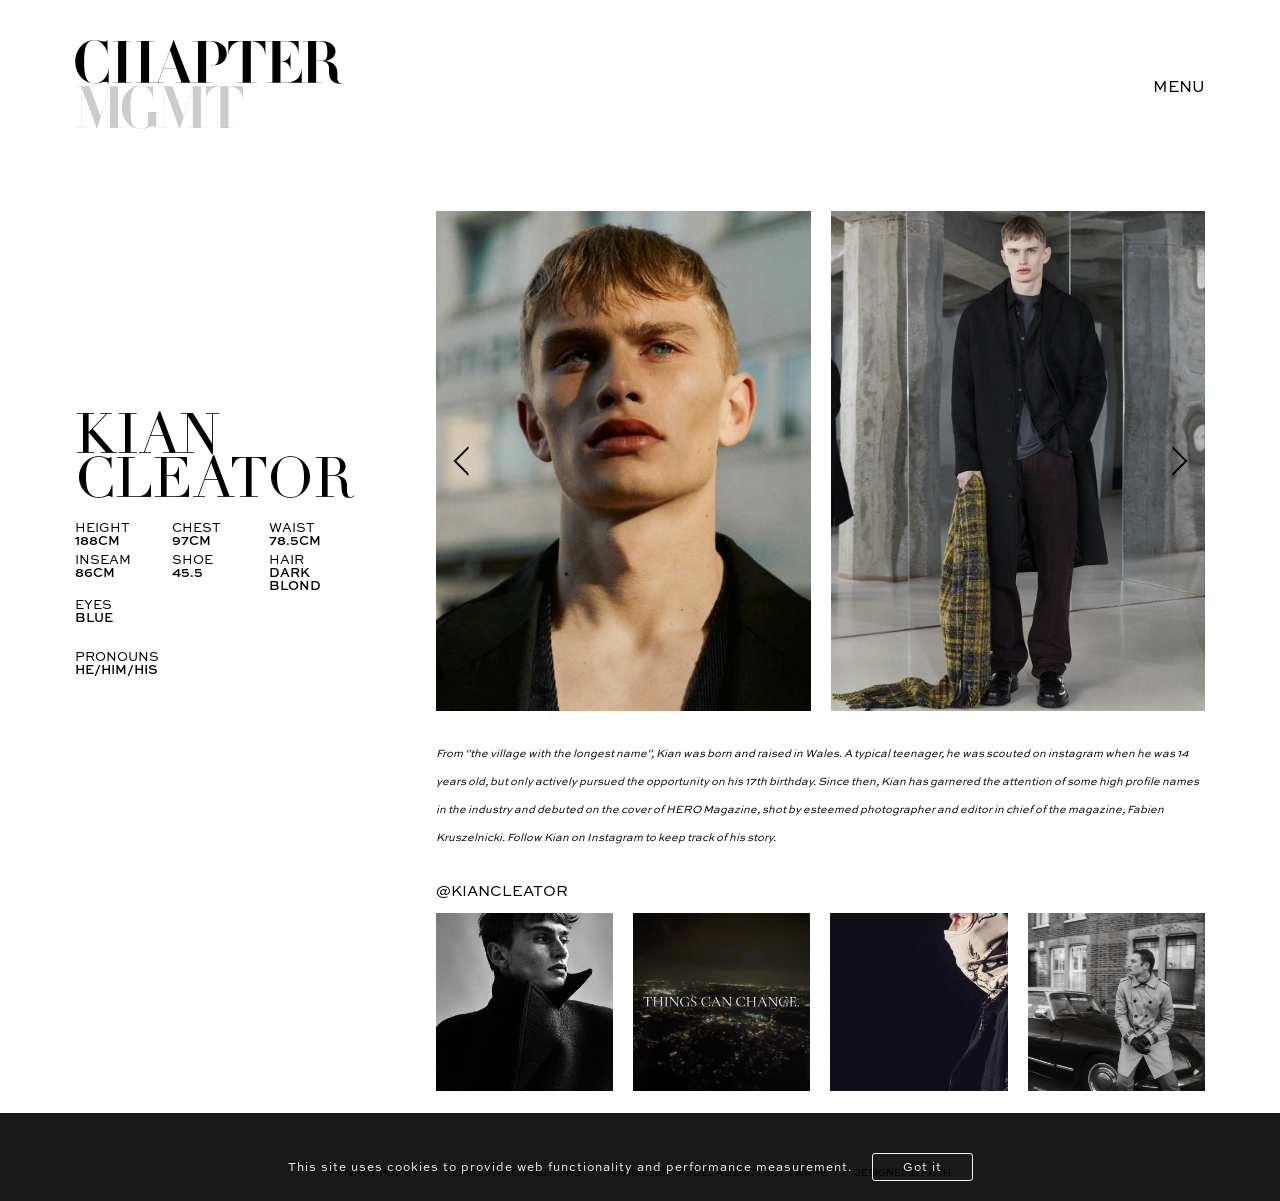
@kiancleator (502, 890)
